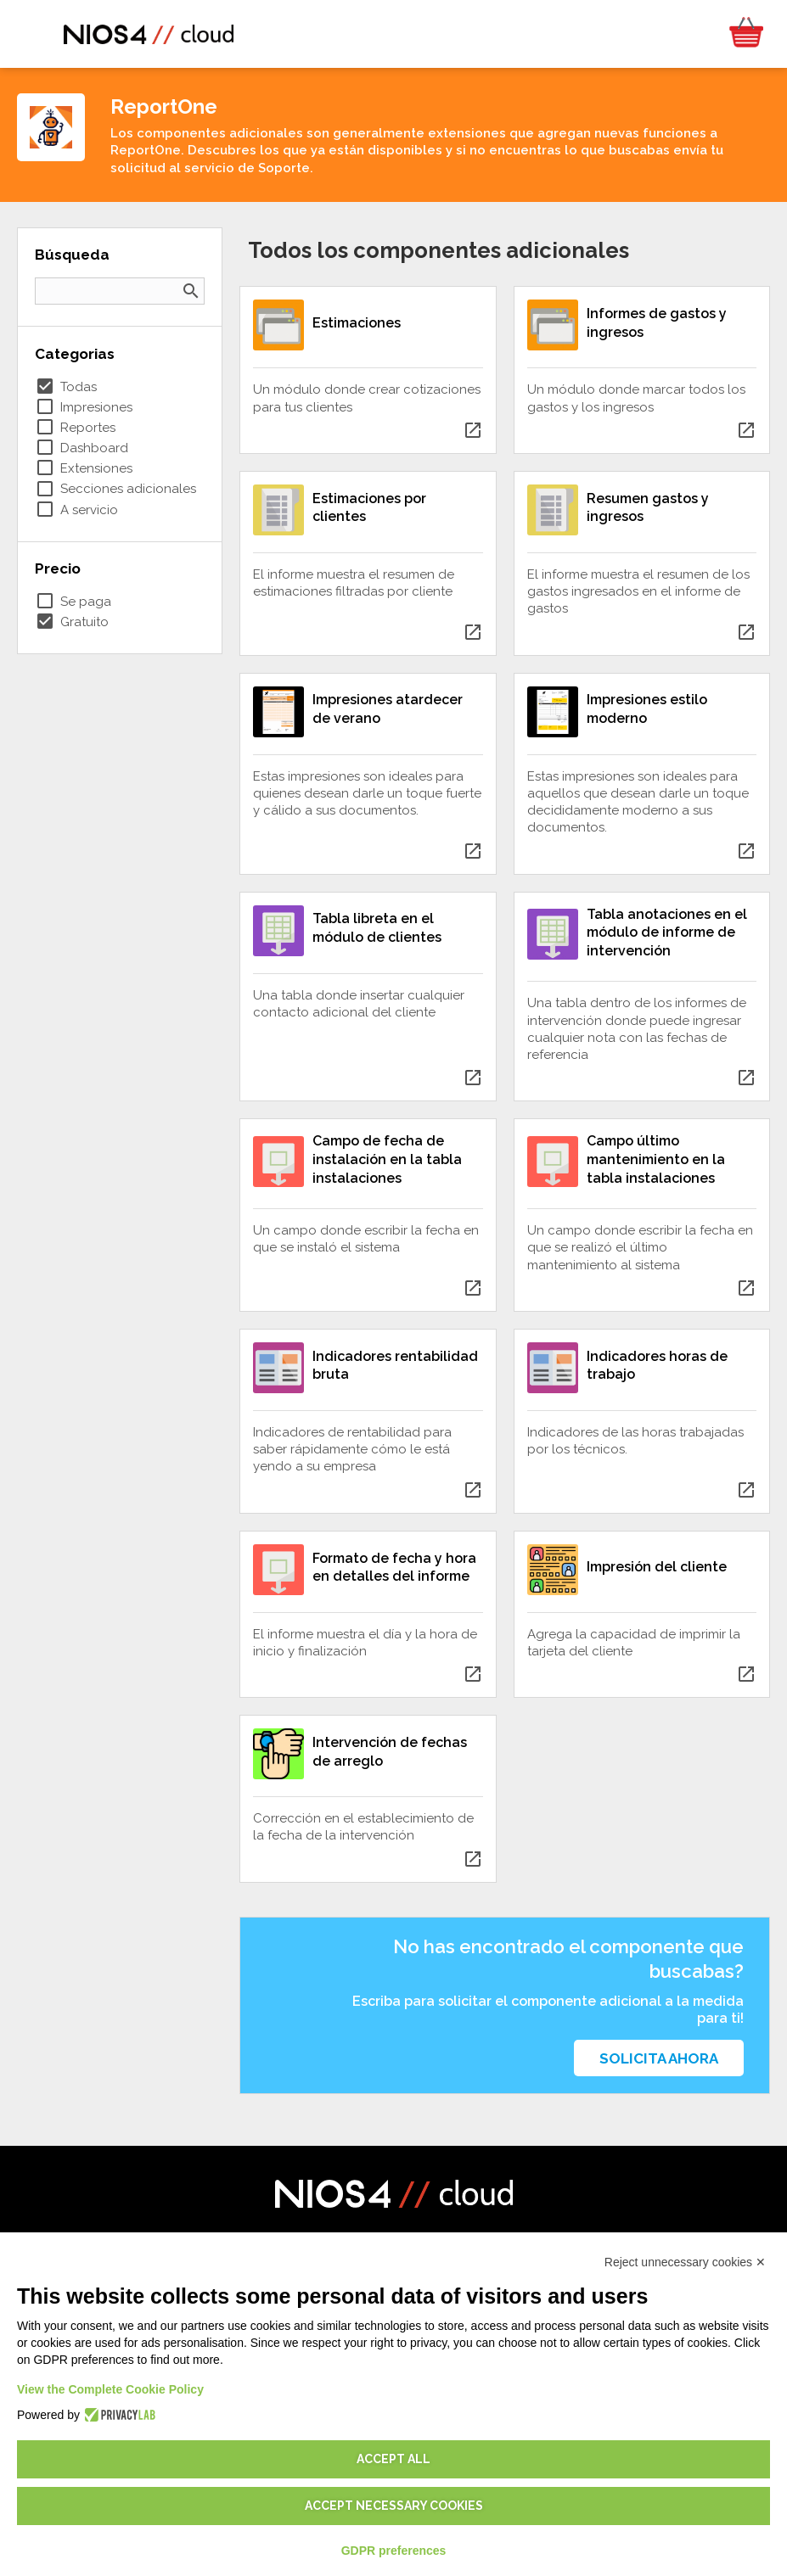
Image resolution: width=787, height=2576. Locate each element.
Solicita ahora (658, 2058)
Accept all (393, 2459)
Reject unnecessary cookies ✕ (685, 2262)
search (191, 291)
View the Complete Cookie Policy (110, 2389)
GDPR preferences (394, 2550)
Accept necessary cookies (394, 2505)
